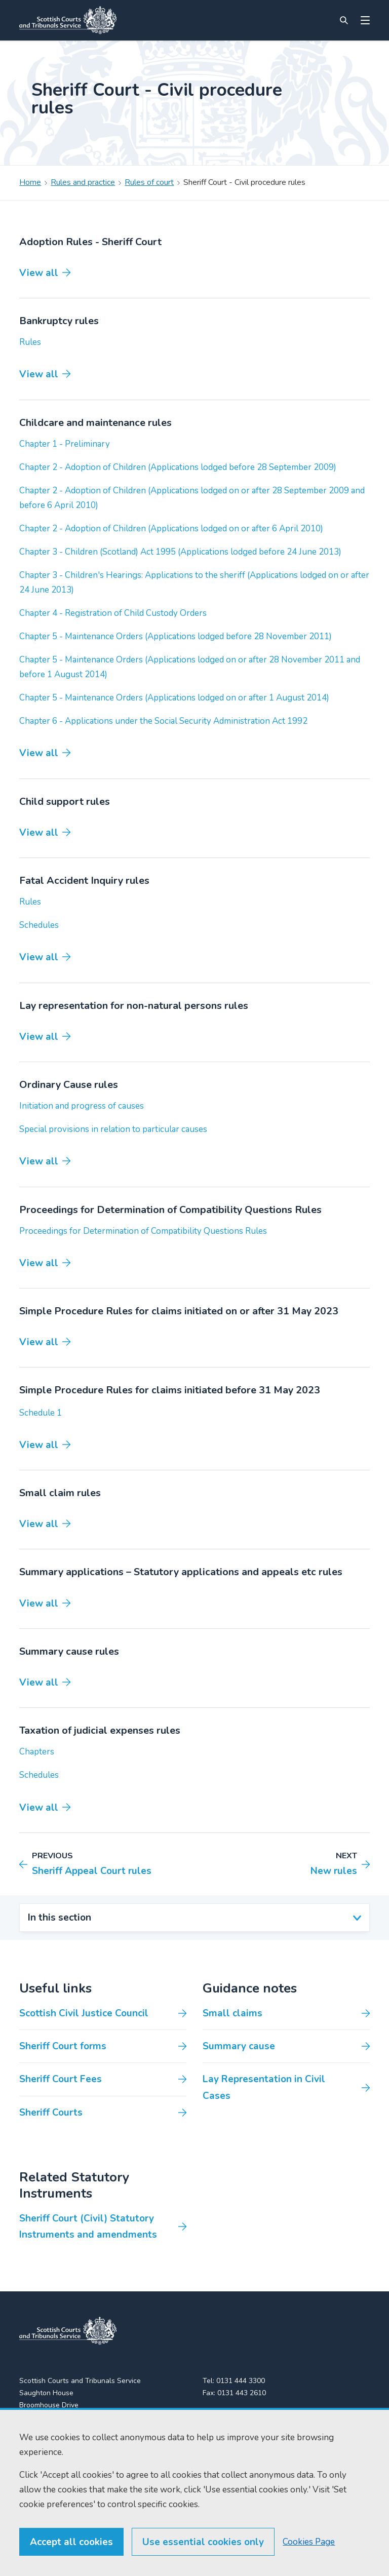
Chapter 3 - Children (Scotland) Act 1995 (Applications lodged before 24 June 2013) (180, 552)
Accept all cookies (71, 2542)
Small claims (232, 2013)
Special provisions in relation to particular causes (113, 1129)
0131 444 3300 (240, 2381)
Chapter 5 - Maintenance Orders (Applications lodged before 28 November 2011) (175, 636)
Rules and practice (83, 182)
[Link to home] (67, 20)
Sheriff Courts (51, 2112)
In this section (59, 1917)
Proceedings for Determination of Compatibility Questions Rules (143, 1231)
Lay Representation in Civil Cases (264, 2087)
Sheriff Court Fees (60, 2079)
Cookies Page (309, 2542)
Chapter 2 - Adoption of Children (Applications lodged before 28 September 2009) (177, 467)
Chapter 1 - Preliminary (64, 444)
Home (30, 182)
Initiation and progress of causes (81, 1106)
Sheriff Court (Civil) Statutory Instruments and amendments (88, 2226)
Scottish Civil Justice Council (83, 2013)
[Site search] (344, 20)
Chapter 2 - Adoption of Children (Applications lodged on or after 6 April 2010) (171, 528)
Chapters (36, 1752)
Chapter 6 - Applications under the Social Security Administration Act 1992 (163, 721)
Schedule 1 (40, 1413)
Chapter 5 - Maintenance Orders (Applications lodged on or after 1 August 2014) (174, 698)
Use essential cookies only (203, 2542)
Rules (30, 342)
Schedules (39, 925)
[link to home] (67, 2331)
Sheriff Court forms (62, 2046)
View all (38, 273)
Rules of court (149, 182)
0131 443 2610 (241, 2393)
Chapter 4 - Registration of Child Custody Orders (113, 613)
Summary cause (239, 2046)
